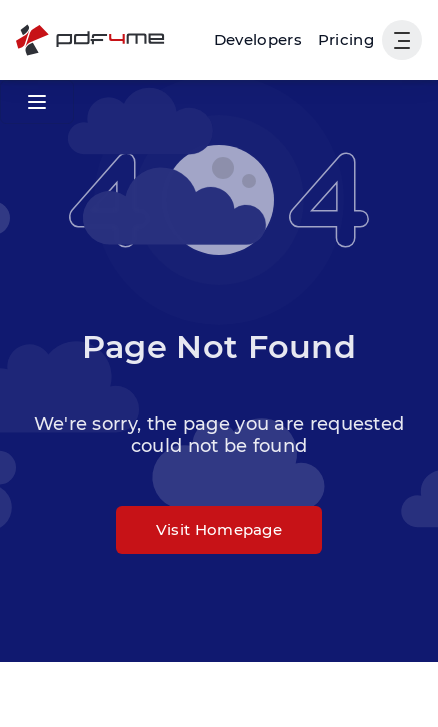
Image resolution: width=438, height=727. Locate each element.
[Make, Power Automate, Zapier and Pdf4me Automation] (258, 40)
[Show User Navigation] (402, 40)
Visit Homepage (219, 529)
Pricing (346, 39)
